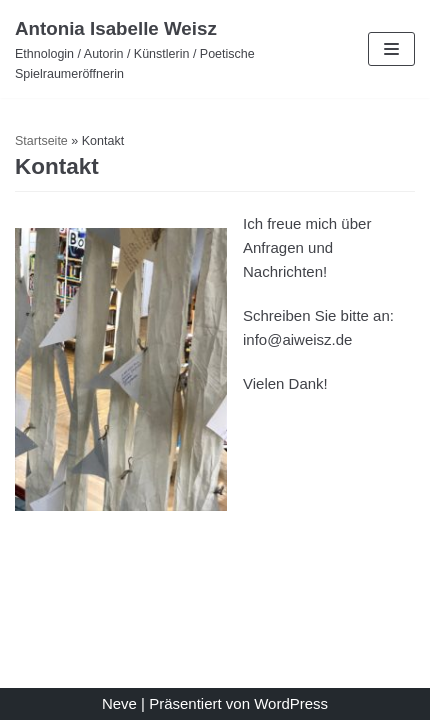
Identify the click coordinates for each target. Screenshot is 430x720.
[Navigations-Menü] (391, 49)
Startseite (41, 141)
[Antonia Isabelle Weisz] (143, 49)
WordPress (291, 703)
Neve (119, 703)
